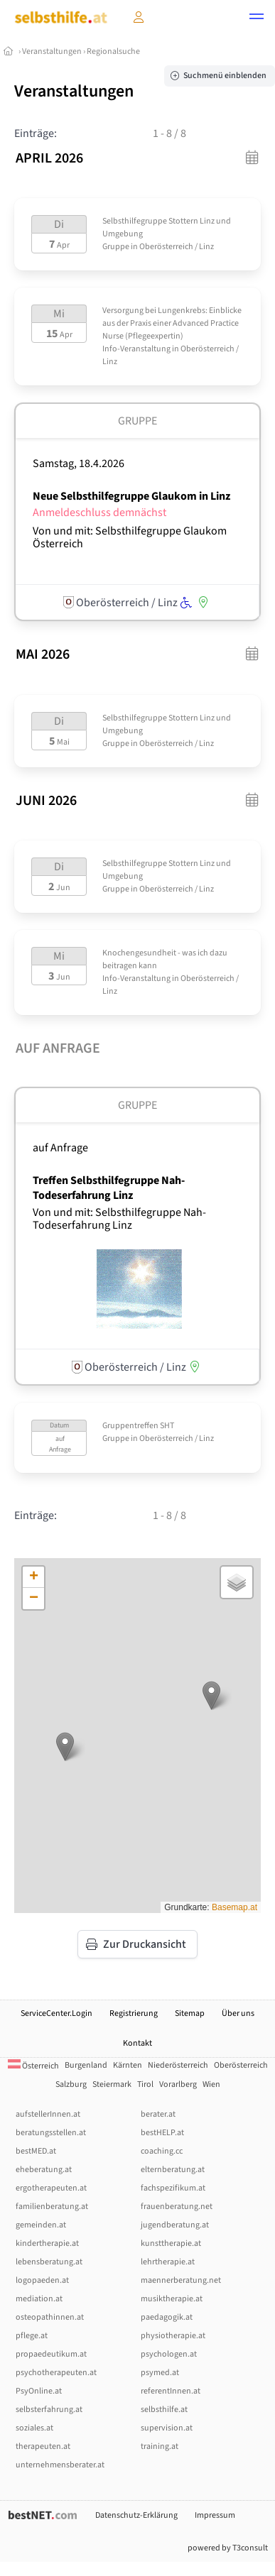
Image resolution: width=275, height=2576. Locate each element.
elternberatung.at (173, 2170)
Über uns (238, 2013)
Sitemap (190, 2013)
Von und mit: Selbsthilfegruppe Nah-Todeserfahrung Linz (119, 1219)
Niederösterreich (178, 2065)
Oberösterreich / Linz (176, 247)
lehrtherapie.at (168, 2262)
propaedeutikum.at (51, 2354)
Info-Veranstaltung (136, 349)
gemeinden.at (41, 2225)
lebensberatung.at (49, 2262)
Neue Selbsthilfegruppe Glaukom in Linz (131, 496)
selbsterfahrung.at (49, 2410)
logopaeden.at (42, 2280)
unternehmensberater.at (60, 2465)
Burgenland (86, 2065)
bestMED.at (36, 2151)
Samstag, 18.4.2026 (78, 463)
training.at (159, 2446)
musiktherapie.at (172, 2299)
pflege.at (32, 2336)
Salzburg (71, 2084)
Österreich (33, 2066)
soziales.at (34, 2428)
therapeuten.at (43, 2446)
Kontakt (137, 2043)
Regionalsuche (113, 51)
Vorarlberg (178, 2084)
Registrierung (133, 2013)
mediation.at (39, 2299)
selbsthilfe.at (164, 2410)
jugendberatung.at (175, 2225)
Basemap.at (234, 1907)
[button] (256, 18)
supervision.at (167, 2428)
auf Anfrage (60, 1148)
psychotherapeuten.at (56, 2373)
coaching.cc (162, 2151)
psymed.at (160, 2373)
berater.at (158, 2114)
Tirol (145, 2084)
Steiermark (111, 2084)
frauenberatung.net (176, 2206)
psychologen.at (169, 2354)
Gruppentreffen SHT (138, 1426)
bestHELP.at (162, 2133)
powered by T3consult (228, 2548)
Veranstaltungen (52, 51)
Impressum (215, 2515)
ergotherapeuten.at (51, 2188)
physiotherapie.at (173, 2336)
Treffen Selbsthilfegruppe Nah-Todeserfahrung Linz (109, 1188)
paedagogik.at (167, 2317)
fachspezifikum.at (173, 2188)
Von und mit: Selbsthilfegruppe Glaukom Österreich (130, 537)
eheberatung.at (44, 2170)
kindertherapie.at (47, 2243)
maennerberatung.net (181, 2280)
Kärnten (127, 2065)
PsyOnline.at (39, 2391)
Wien (211, 2084)
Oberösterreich (241, 2065)
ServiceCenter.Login (56, 2013)
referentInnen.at (170, 2391)
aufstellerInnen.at (48, 2114)
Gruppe (115, 247)
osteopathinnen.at (50, 2317)
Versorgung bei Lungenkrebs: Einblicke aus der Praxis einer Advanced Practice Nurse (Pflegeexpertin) (172, 323)
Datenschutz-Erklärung (136, 2515)
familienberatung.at (52, 2206)
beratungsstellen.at (51, 2133)
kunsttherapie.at (171, 2243)
